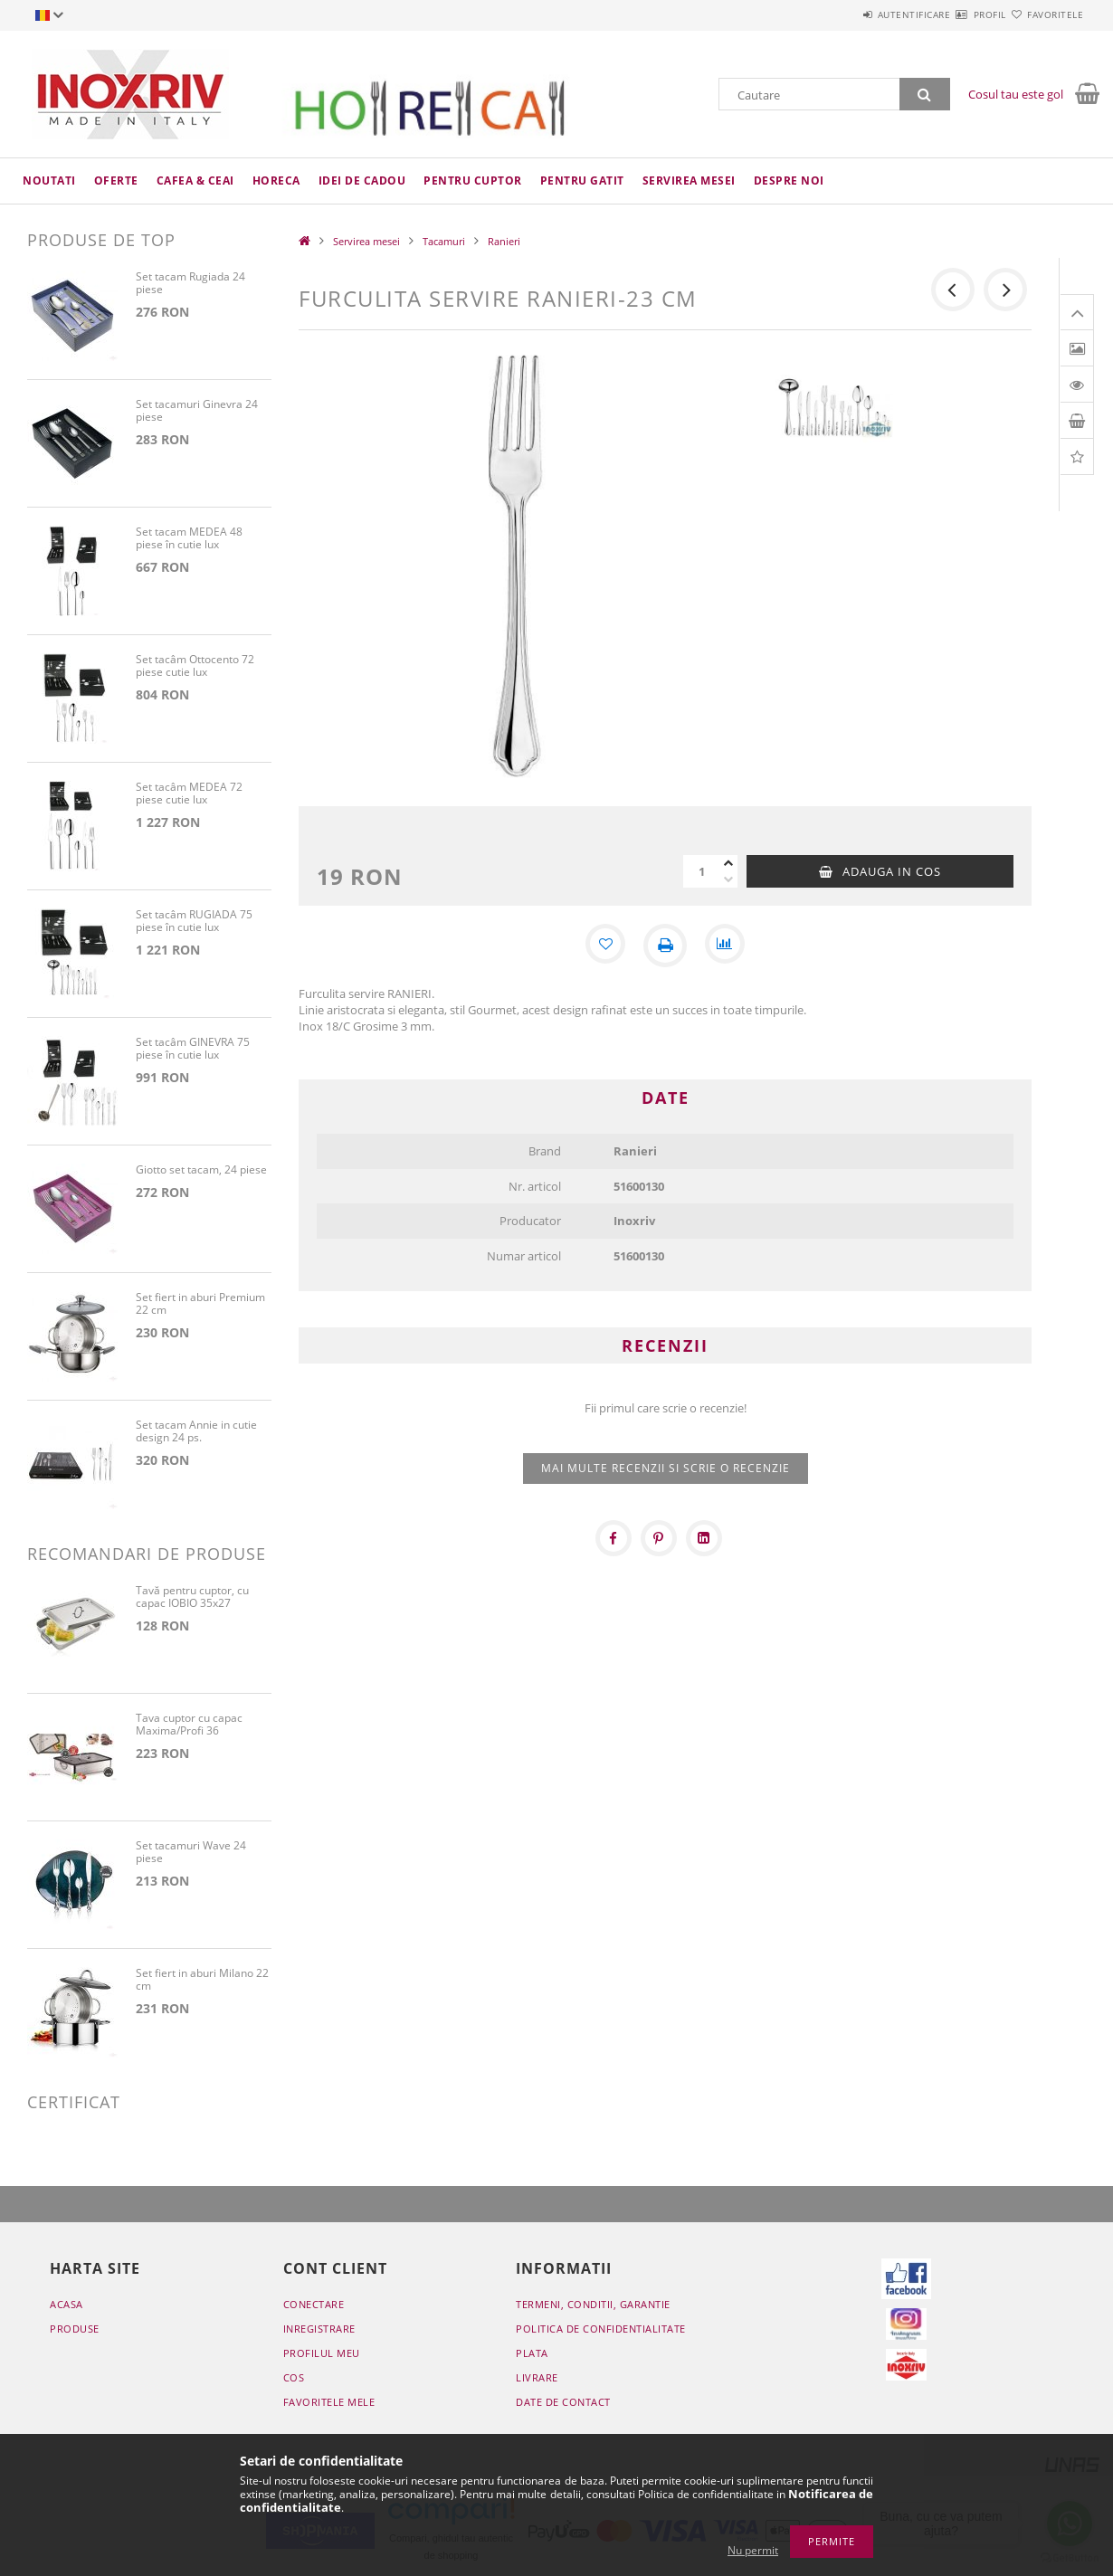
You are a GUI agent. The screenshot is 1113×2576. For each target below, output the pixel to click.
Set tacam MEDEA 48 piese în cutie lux (189, 539)
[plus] (728, 863)
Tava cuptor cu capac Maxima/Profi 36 (189, 1725)
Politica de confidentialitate (601, 2328)
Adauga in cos (891, 871)
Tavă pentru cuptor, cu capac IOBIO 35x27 (192, 1597)
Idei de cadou (362, 180)
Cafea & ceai (195, 180)
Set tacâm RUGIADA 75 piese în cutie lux (194, 921)
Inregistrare (319, 2328)
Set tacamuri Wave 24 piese (191, 1852)
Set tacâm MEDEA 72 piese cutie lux (189, 794)
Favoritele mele (329, 2402)
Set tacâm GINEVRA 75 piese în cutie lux (193, 1049)
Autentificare (860, 14)
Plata (532, 2353)
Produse (75, 2328)
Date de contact (563, 2402)
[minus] (728, 879)
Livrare (537, 2377)
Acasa (66, 2304)
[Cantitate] (701, 871)
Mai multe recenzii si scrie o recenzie (665, 1468)
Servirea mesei (689, 180)
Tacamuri (444, 241)
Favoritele (1044, 14)
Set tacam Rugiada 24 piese (190, 284)
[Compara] (726, 945)
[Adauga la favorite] (603, 945)
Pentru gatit (582, 180)
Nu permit (753, 2550)
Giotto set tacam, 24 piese (201, 1170)
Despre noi (789, 180)
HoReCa (276, 180)
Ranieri (504, 241)
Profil (957, 14)
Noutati (49, 180)
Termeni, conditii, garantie (593, 2304)
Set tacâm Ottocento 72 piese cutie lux (195, 666)
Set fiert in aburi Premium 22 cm (200, 1304)
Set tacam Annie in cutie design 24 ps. (196, 1432)
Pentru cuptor (472, 180)
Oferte (116, 180)
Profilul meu (321, 2353)
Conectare (314, 2304)
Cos (294, 2377)
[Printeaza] (665, 945)
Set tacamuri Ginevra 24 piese (197, 411)
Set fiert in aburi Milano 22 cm (202, 1980)
